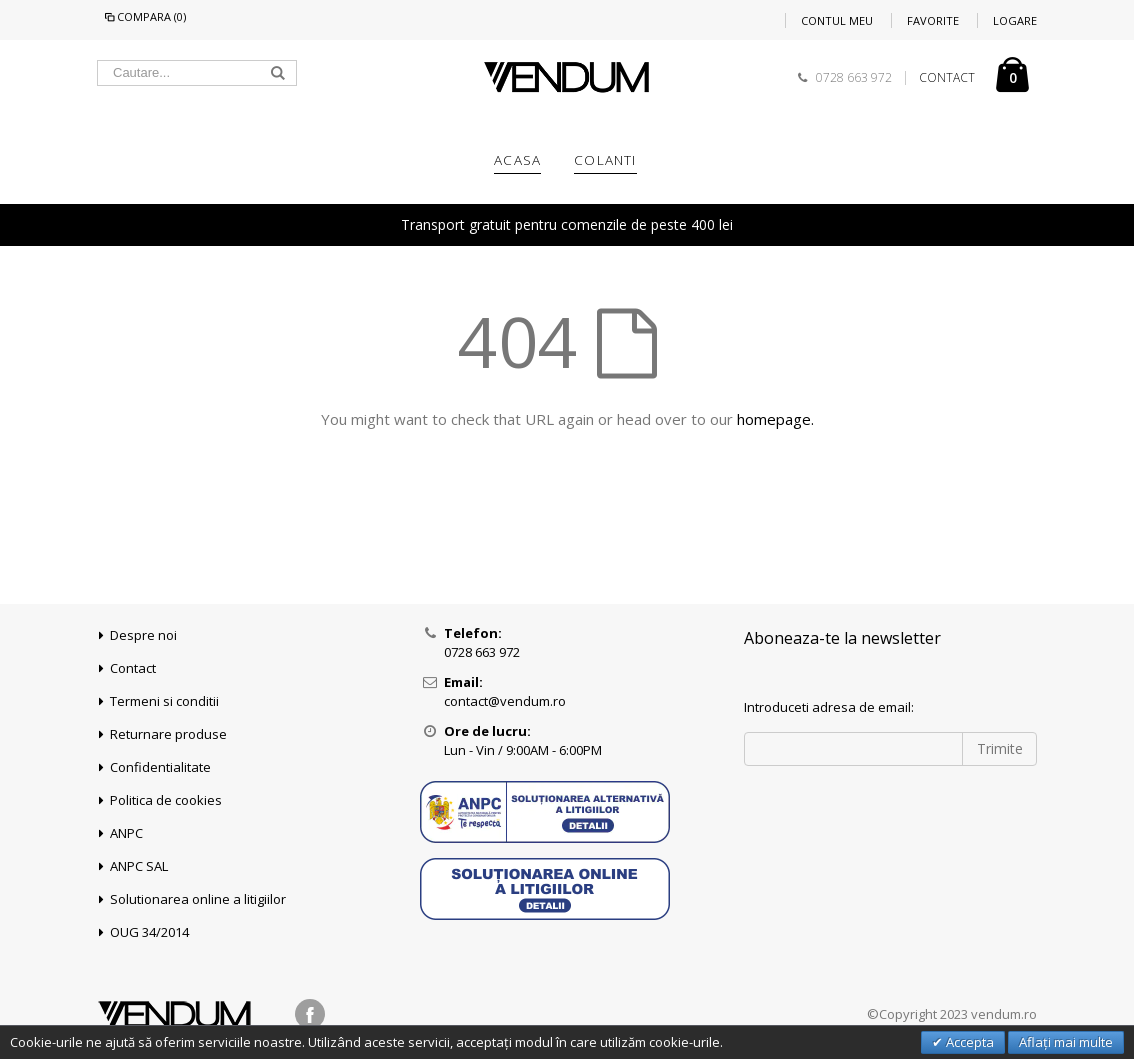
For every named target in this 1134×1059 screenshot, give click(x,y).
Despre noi (143, 635)
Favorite (933, 20)
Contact (133, 668)
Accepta (968, 1042)
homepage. (775, 419)
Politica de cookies (166, 800)
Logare (1015, 20)
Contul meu (837, 20)
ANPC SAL (139, 866)
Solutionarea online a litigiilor (198, 899)
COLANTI (605, 160)
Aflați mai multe (1066, 1042)
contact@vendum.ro (505, 701)
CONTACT (947, 78)
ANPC (126, 833)
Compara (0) (144, 16)
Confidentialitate (160, 767)
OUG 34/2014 (149, 932)
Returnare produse (168, 734)
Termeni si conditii (164, 701)
